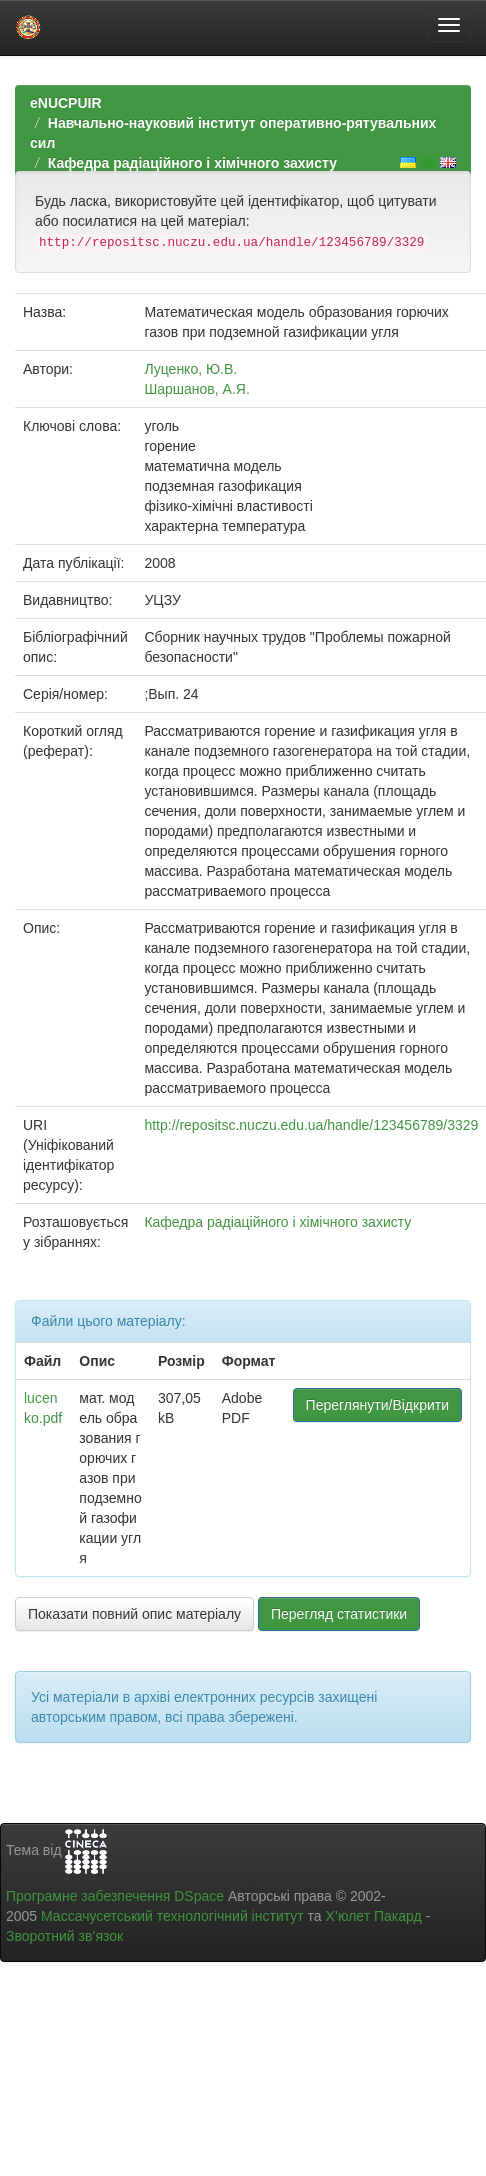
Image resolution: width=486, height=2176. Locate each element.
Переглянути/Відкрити (377, 1405)
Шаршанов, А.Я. (196, 389)
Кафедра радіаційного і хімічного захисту (192, 163)
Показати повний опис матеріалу (134, 1614)
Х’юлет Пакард (374, 1916)
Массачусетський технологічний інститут (172, 1916)
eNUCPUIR (66, 103)
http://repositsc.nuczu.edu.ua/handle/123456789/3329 (311, 1125)
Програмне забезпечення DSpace (115, 1896)
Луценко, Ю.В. (190, 369)
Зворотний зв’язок (64, 1936)
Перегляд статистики (339, 1614)
